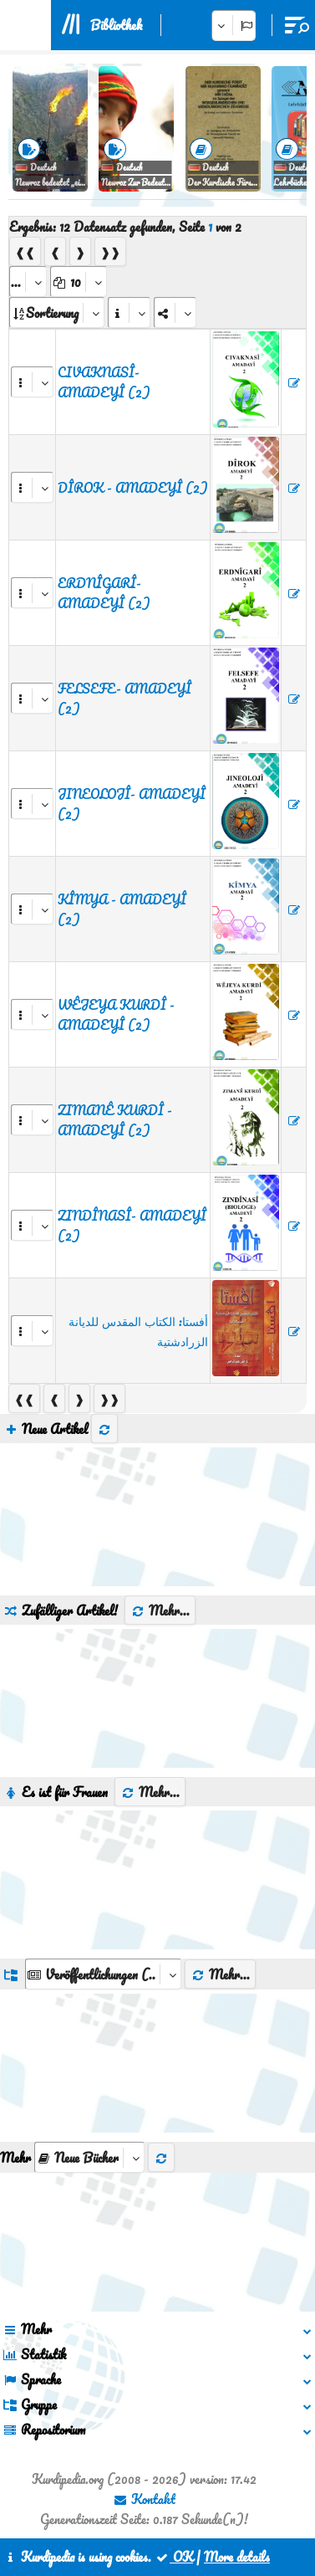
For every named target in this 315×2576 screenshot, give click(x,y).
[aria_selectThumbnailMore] (89, 2157)
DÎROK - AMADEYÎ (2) (133, 488)
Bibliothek (116, 25)
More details (237, 2557)
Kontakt (144, 2499)
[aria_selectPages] (28, 281)
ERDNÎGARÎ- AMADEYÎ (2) (104, 593)
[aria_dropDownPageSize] (78, 281)
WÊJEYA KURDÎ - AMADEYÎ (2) (116, 1015)
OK (174, 2557)
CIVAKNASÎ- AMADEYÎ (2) (104, 382)
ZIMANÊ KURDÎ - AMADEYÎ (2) (115, 1120)
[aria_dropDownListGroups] (103, 1974)
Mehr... (160, 1610)
